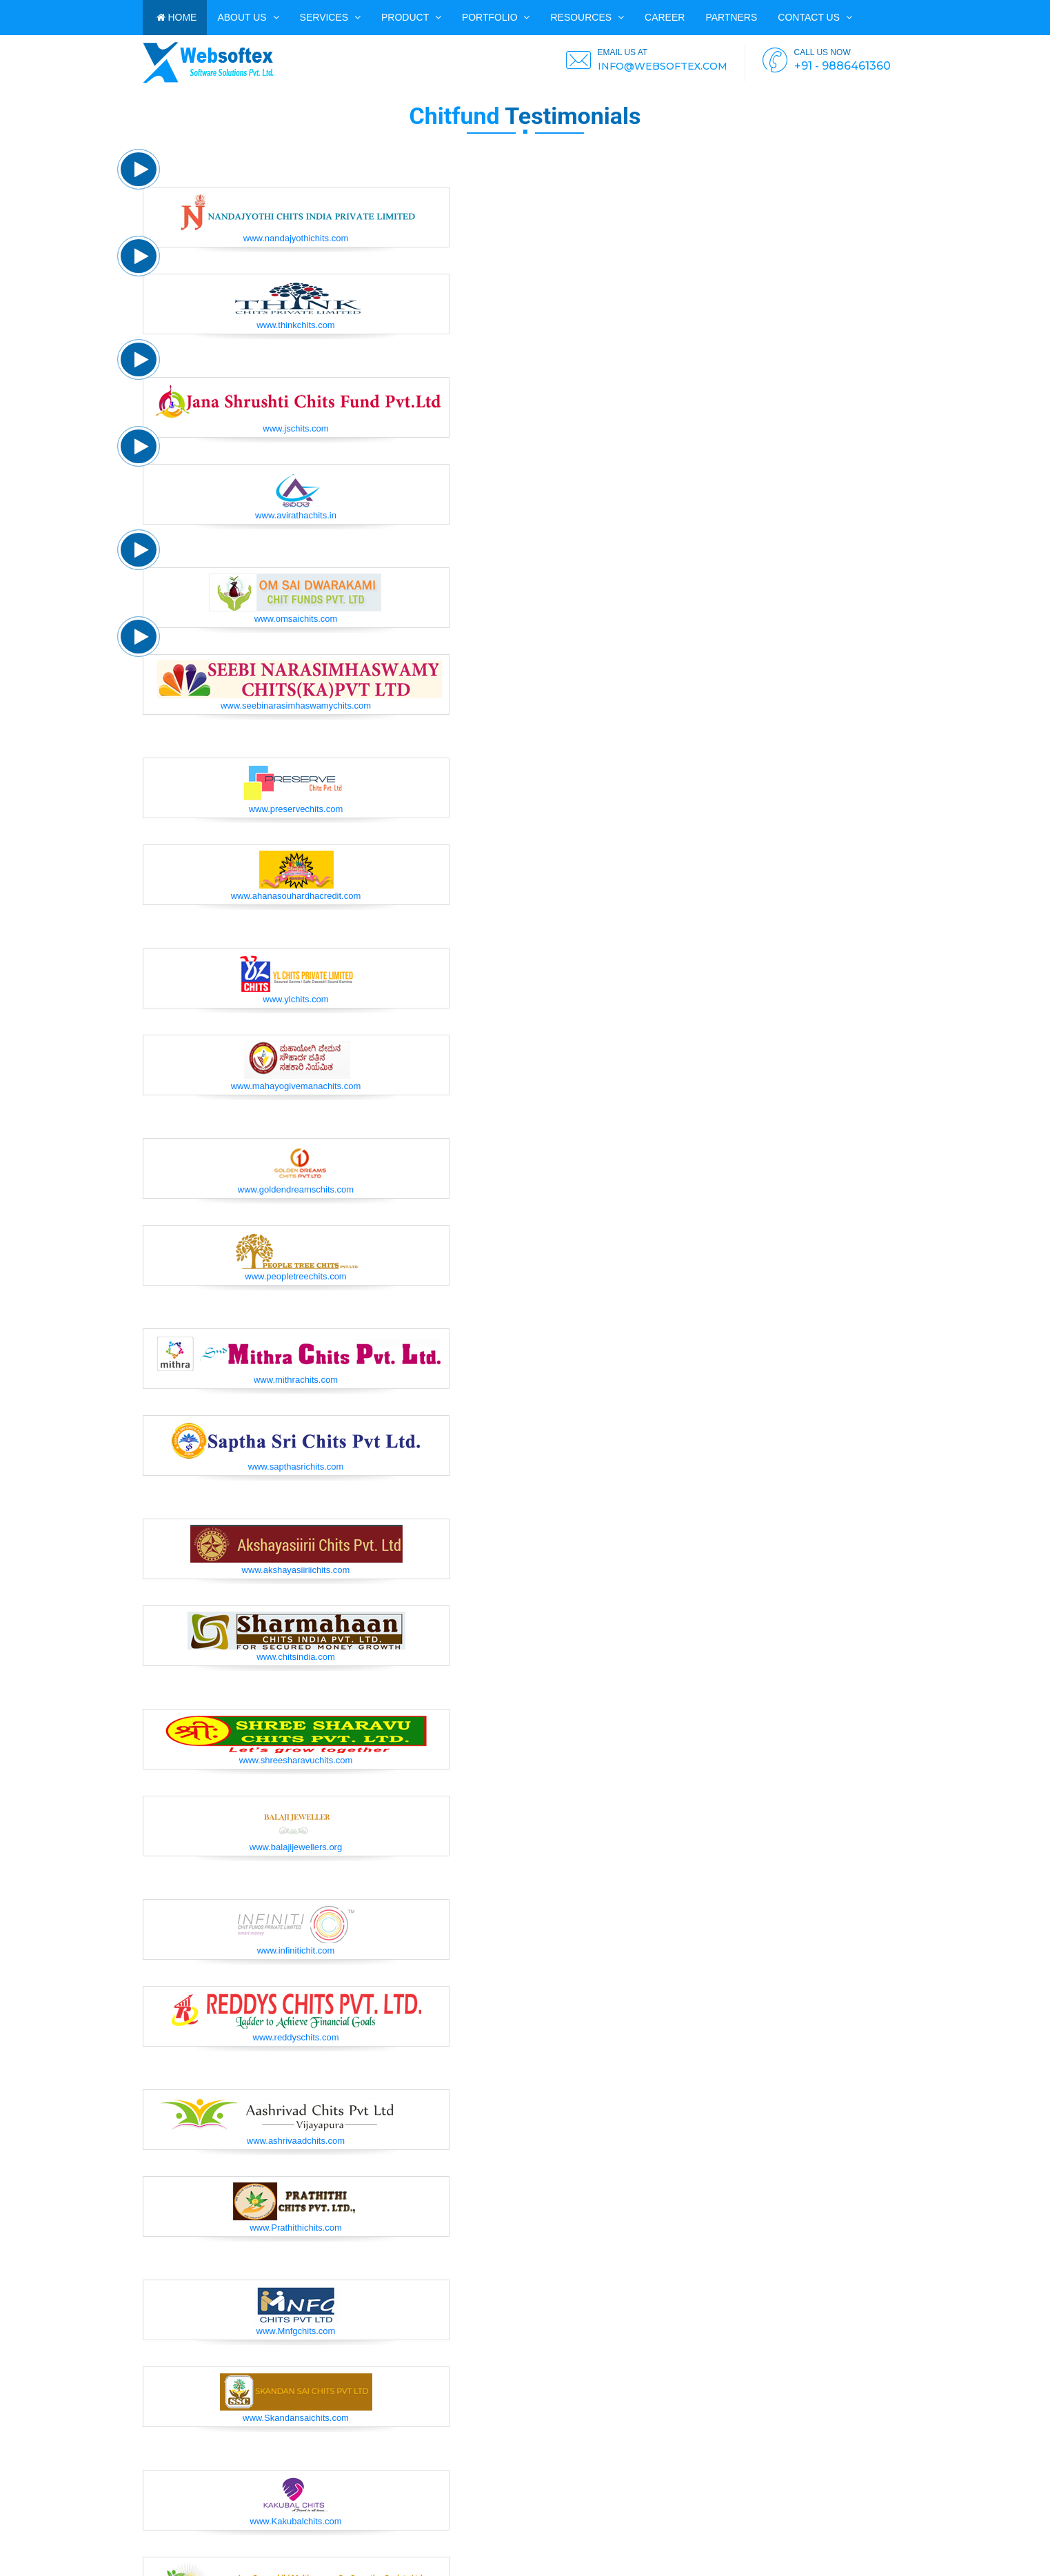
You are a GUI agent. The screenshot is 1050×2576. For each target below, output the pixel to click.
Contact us (815, 17)
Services (330, 17)
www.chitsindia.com (295, 1657)
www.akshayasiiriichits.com (296, 1570)
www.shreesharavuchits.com (296, 1760)
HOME (177, 17)
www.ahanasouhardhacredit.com (296, 896)
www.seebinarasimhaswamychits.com (296, 705)
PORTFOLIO (496, 17)
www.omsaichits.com (296, 618)
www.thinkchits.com (295, 325)
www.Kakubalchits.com (296, 2521)
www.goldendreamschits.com (296, 1189)
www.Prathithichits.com (296, 2227)
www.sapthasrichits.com (296, 1466)
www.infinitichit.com (296, 1950)
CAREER (665, 17)
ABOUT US (248, 17)
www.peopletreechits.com (295, 1276)
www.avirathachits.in (295, 515)
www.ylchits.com (295, 999)
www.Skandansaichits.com (296, 2418)
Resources (587, 17)
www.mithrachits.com (296, 1380)
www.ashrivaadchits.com (296, 2141)
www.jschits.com (295, 428)
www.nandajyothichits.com (295, 238)
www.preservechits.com (296, 809)
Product (411, 17)
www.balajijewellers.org (296, 1847)
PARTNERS (731, 17)
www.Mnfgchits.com (296, 2331)
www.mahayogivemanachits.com (296, 1086)
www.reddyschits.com (296, 2037)
